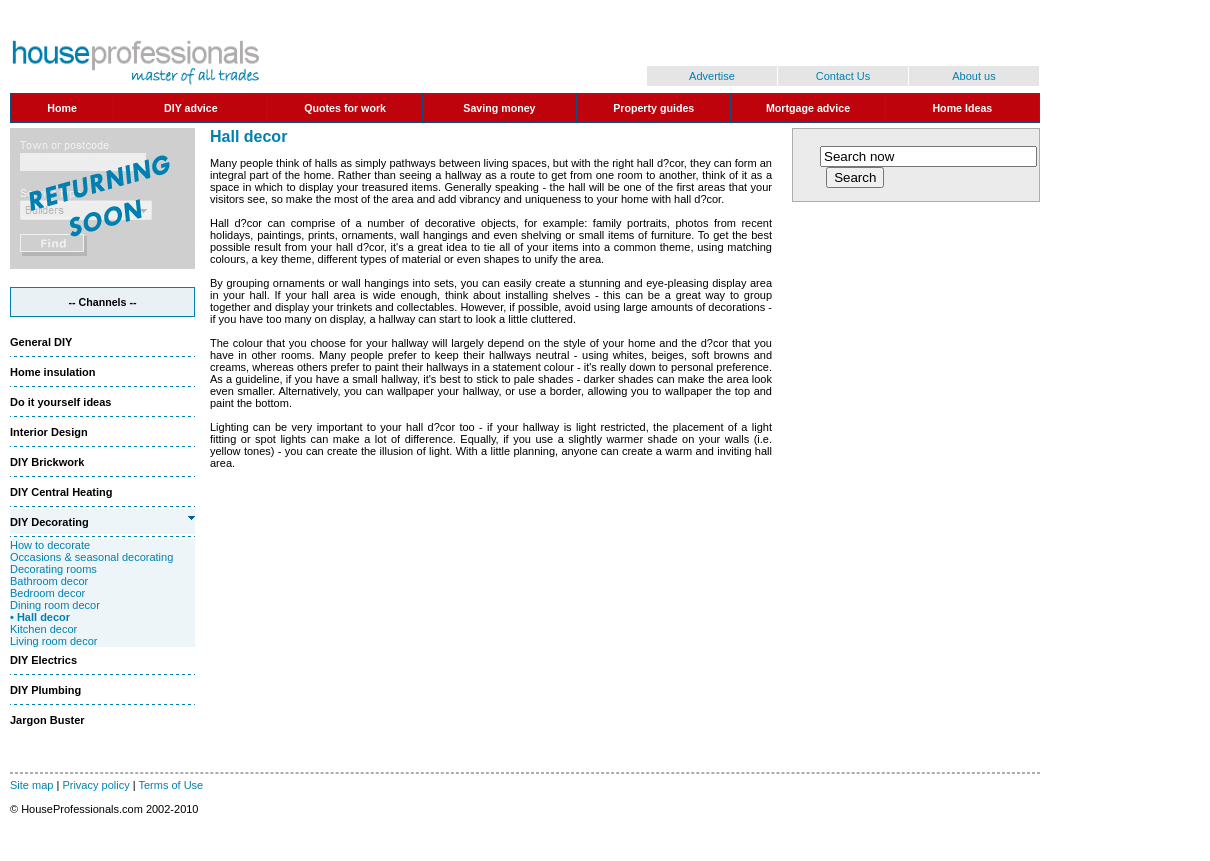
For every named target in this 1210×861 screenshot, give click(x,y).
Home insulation (53, 372)
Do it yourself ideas (60, 402)
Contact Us (843, 76)
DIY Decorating (49, 522)
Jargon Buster (47, 720)
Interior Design (49, 432)
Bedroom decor (47, 593)
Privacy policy (95, 785)
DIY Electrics (43, 660)
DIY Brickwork (47, 462)
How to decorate (50, 545)
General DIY (41, 342)
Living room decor (53, 641)
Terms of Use (170, 785)
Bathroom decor (49, 581)
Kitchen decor (43, 629)
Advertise (712, 76)
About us (973, 76)
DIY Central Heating (61, 492)
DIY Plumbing (45, 690)
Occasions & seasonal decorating (91, 557)
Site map (31, 785)
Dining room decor (55, 605)
